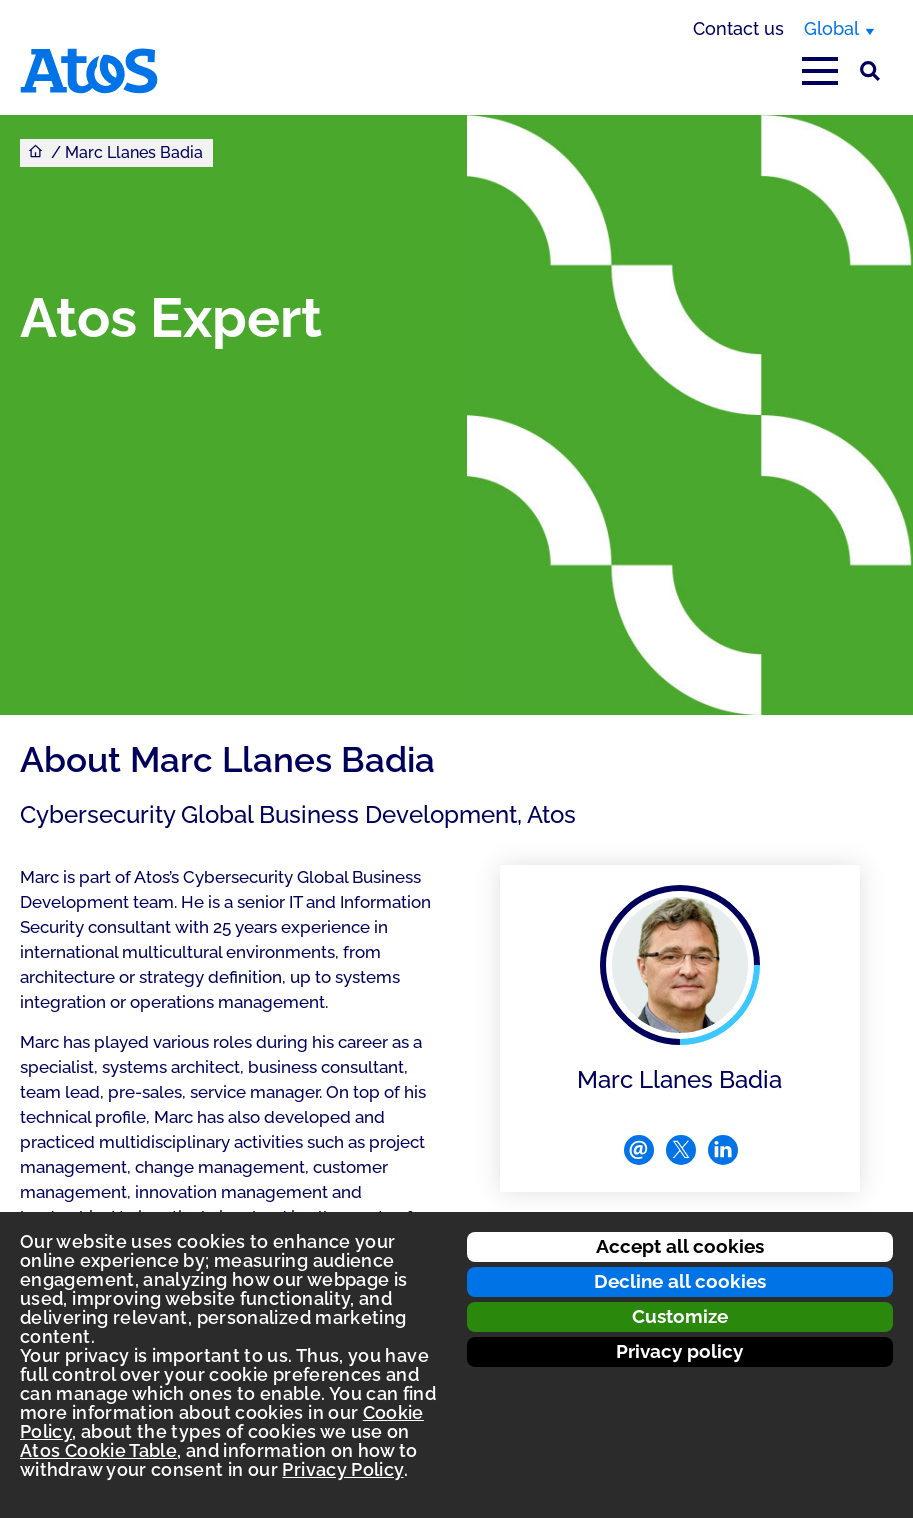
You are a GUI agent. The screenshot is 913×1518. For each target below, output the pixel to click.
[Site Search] (870, 71)
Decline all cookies (680, 1281)
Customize (680, 1316)
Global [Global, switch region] (831, 28)
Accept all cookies (680, 1246)
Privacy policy (679, 1351)
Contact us (738, 28)
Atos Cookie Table (98, 1450)
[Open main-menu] (820, 71)
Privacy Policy (342, 1469)
